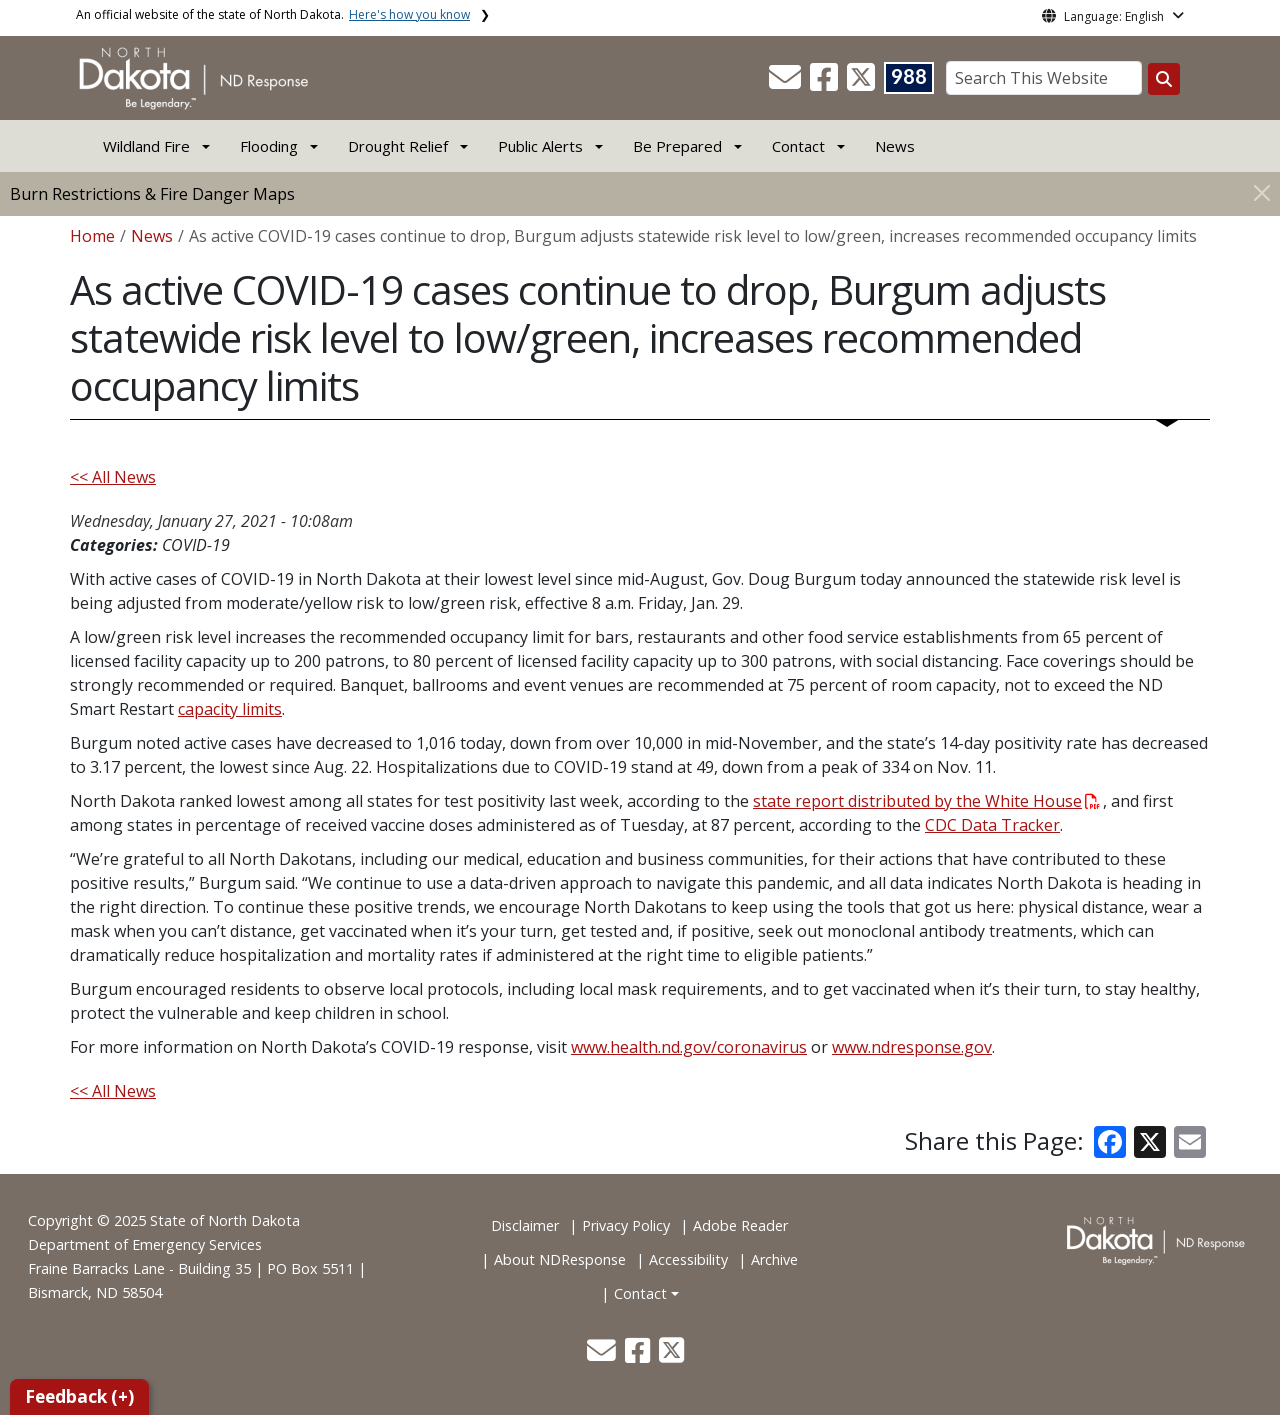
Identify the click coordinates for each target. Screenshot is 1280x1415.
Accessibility (688, 1259)
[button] (787, 83)
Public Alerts (540, 146)
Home (92, 236)
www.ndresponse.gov (912, 1047)
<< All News (113, 477)
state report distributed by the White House (926, 801)
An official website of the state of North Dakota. (273, 14)
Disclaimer (525, 1225)
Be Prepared (677, 146)
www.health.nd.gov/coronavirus (689, 1047)
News (895, 146)
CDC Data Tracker (992, 825)
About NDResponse (560, 1259)
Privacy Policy (626, 1225)
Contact (640, 1293)
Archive (774, 1259)
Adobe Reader (740, 1225)
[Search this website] (1164, 79)
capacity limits (230, 709)
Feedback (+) (79, 1396)
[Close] (1262, 192)
